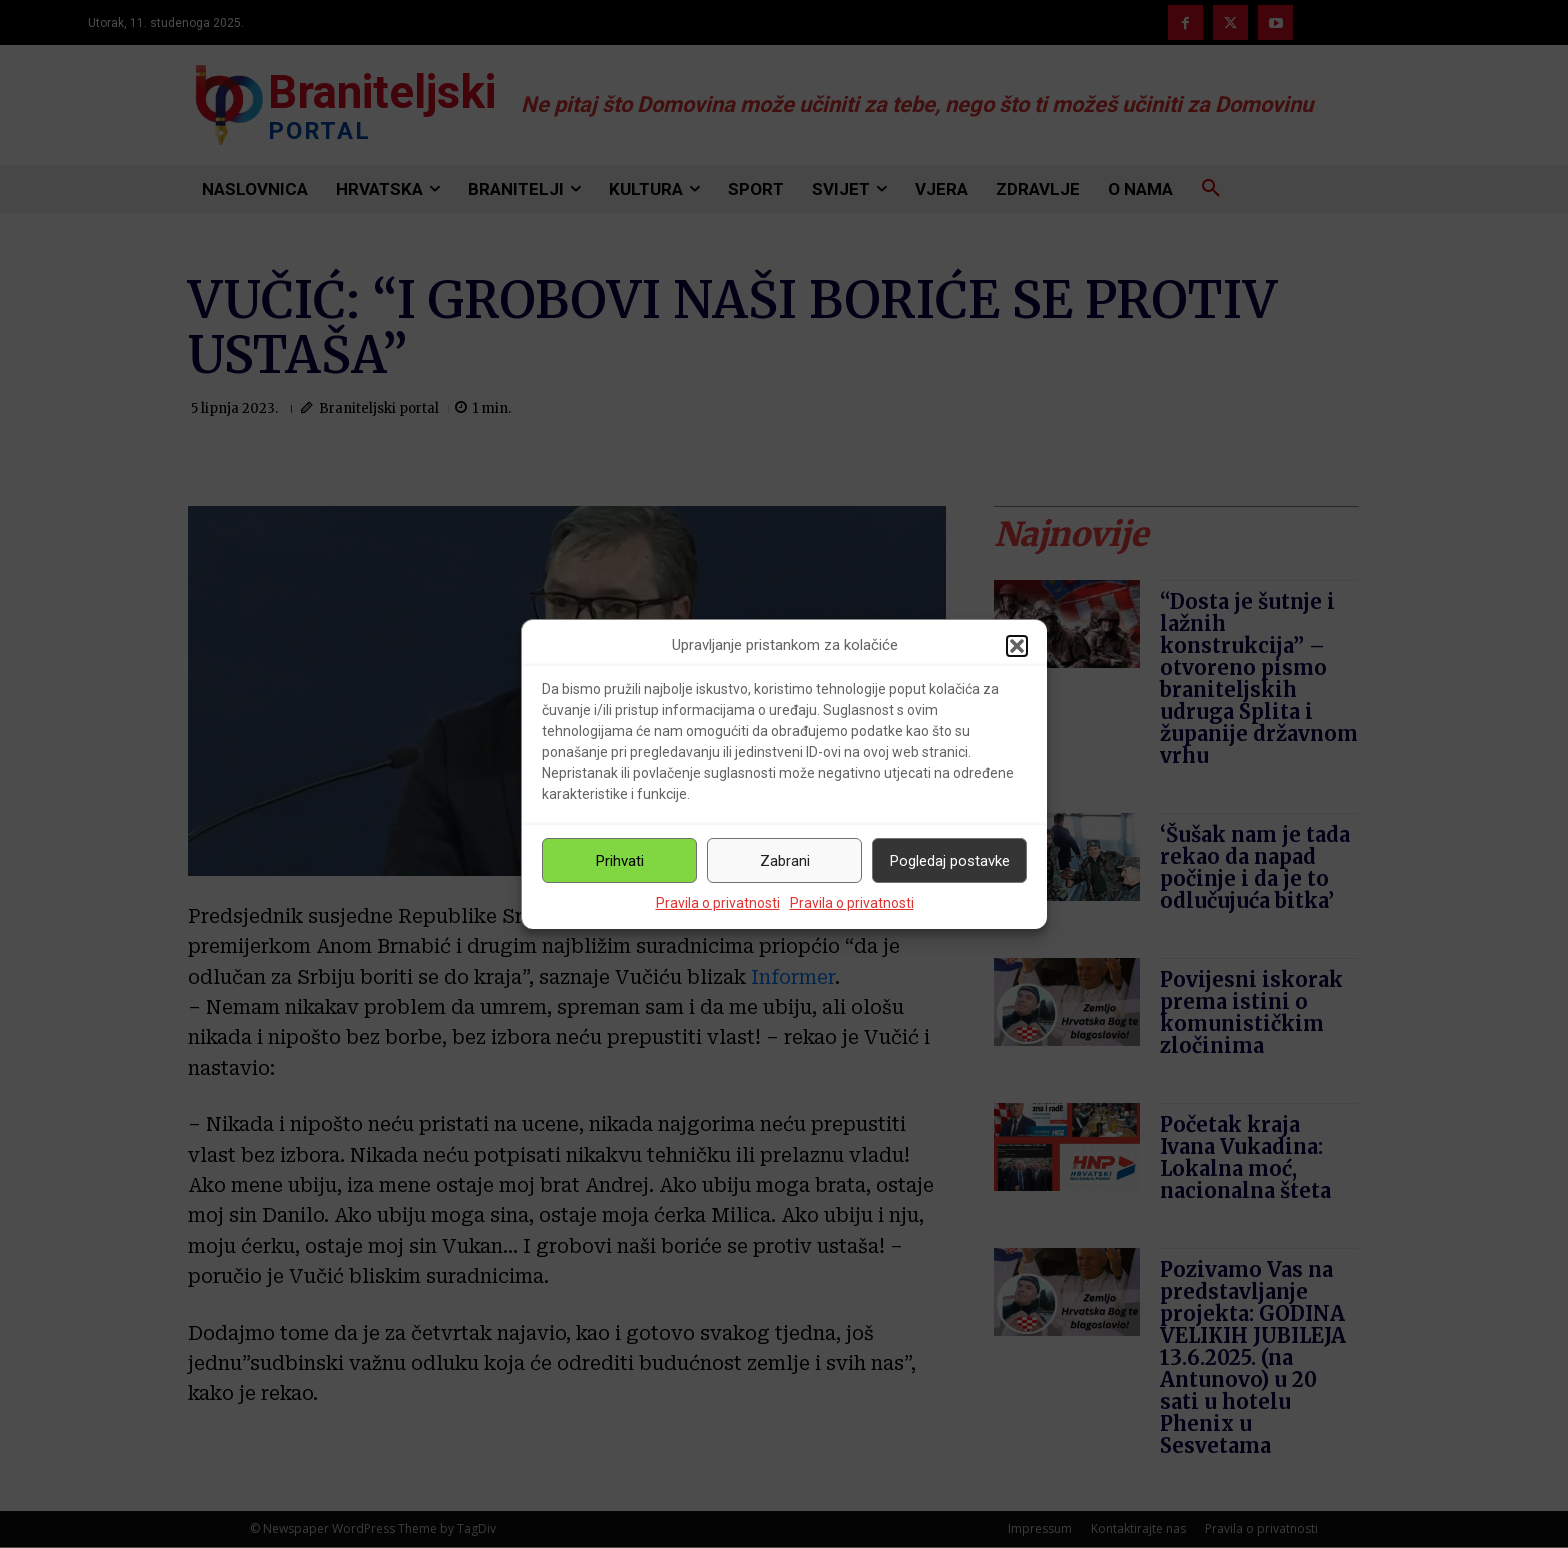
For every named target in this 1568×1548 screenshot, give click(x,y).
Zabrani (785, 861)
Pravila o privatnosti (718, 903)
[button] (1017, 646)
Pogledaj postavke (950, 861)
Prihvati (620, 861)
